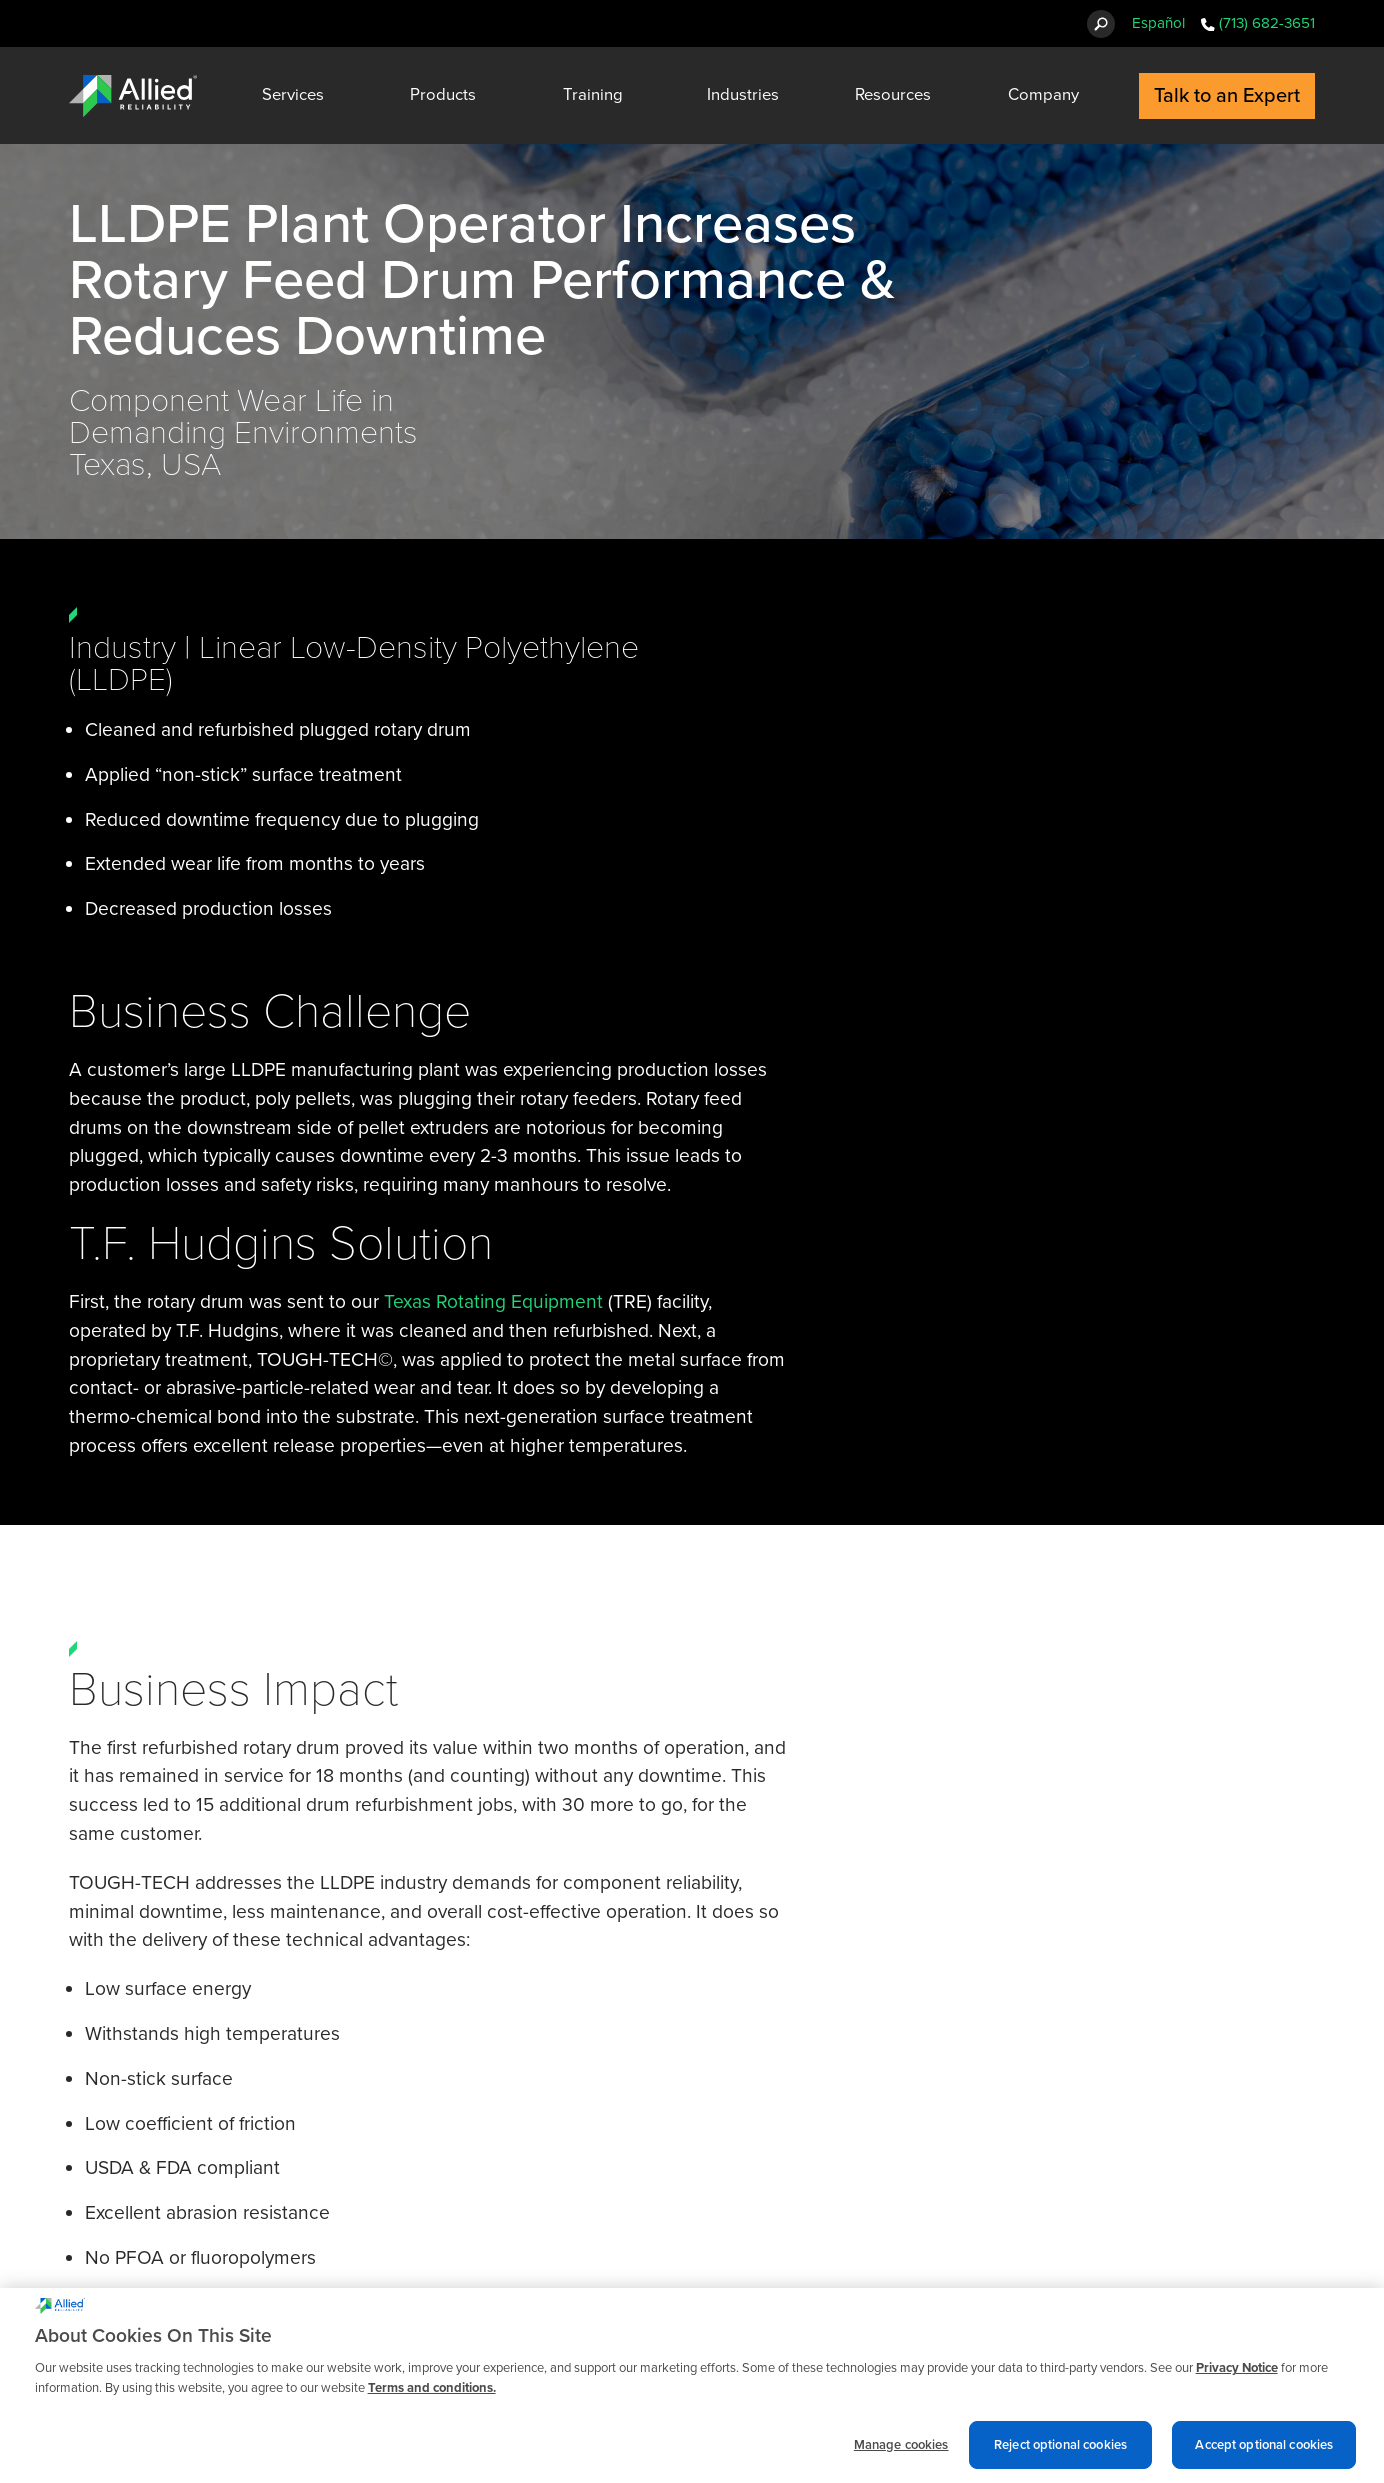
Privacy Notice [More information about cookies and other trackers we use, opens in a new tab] (1237, 2374)
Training (593, 95)
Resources (893, 95)
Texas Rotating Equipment (496, 1301)
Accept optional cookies (1264, 2450)
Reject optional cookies (1060, 2450)
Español (1158, 23)
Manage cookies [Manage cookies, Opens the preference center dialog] (901, 2450)
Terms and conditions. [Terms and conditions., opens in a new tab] (432, 2394)
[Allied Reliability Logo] (133, 96)
